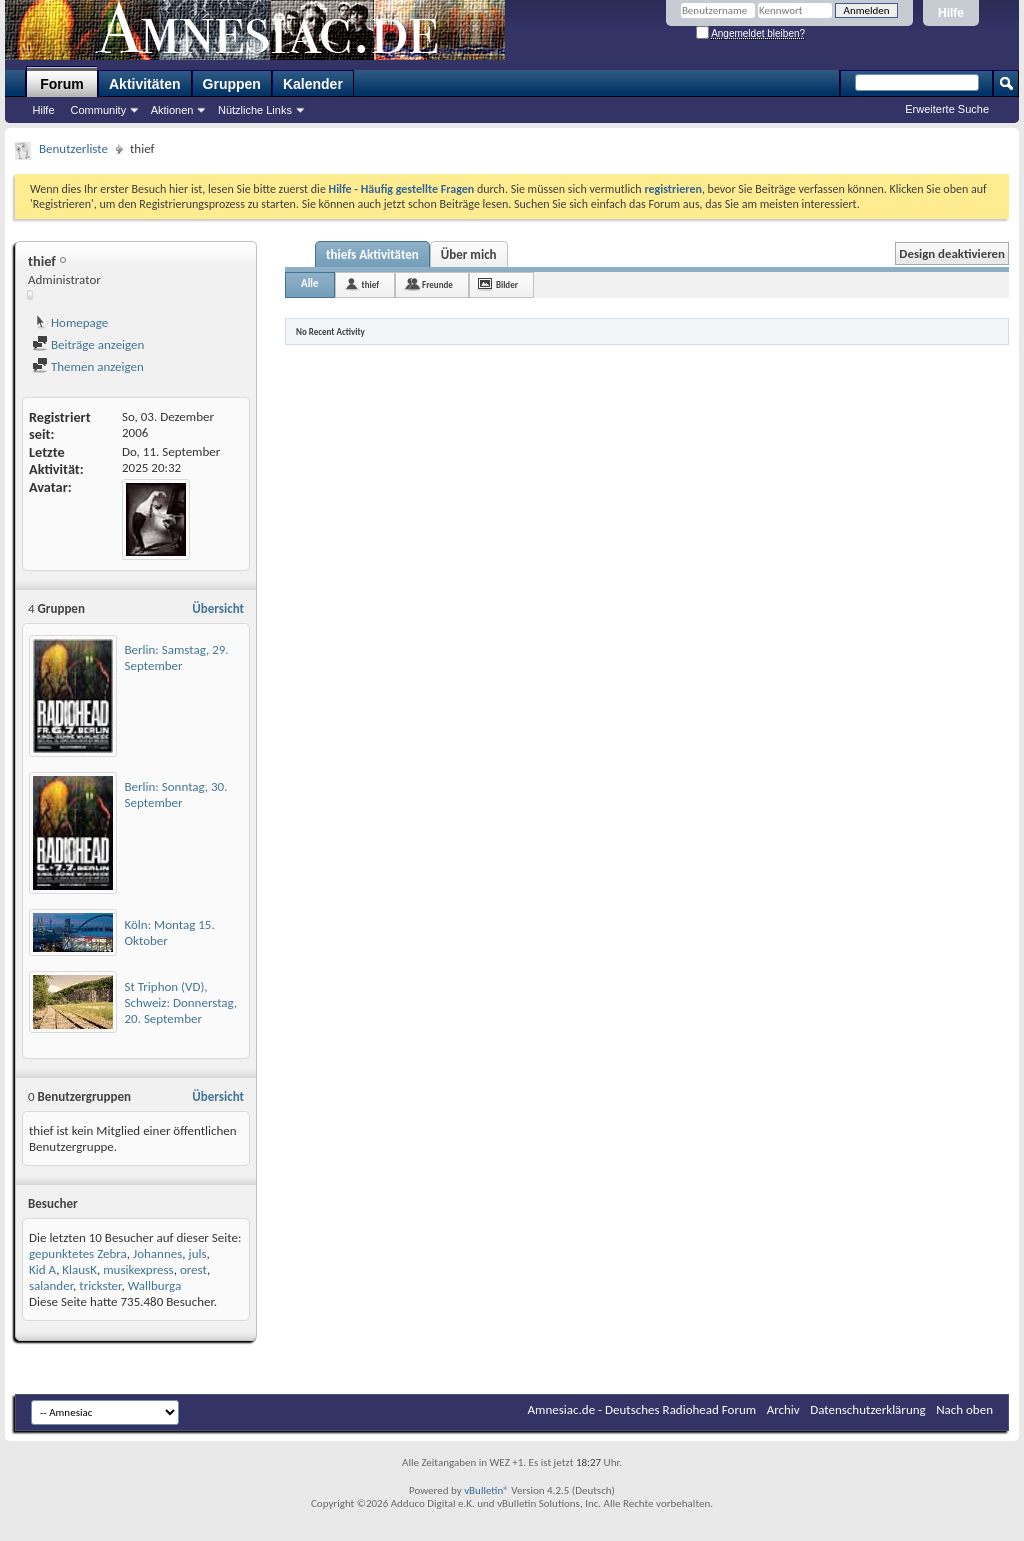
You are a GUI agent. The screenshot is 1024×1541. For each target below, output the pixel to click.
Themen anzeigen (88, 366)
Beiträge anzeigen (88, 344)
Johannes (157, 1253)
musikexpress (138, 1269)
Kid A (42, 1269)
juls (198, 1253)
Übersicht (218, 608)
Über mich (469, 254)
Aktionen (172, 110)
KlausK (79, 1269)
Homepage (70, 322)
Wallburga (154, 1285)
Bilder (507, 284)
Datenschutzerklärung (868, 1409)
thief (370, 284)
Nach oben (964, 1409)
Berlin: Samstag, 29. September (177, 657)
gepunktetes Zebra (78, 1253)
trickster (100, 1285)
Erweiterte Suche (947, 109)
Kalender (313, 84)
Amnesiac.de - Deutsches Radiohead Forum (642, 1409)
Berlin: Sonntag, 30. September (176, 794)
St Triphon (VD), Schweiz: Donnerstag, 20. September (181, 1002)
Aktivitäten (145, 84)
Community (99, 110)
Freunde (437, 284)
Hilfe (951, 13)
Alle (310, 283)
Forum (62, 84)
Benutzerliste (73, 148)
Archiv (783, 1409)
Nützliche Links (255, 110)
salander (51, 1285)
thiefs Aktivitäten (372, 254)
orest (193, 1269)
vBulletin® (486, 1490)
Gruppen (232, 84)
